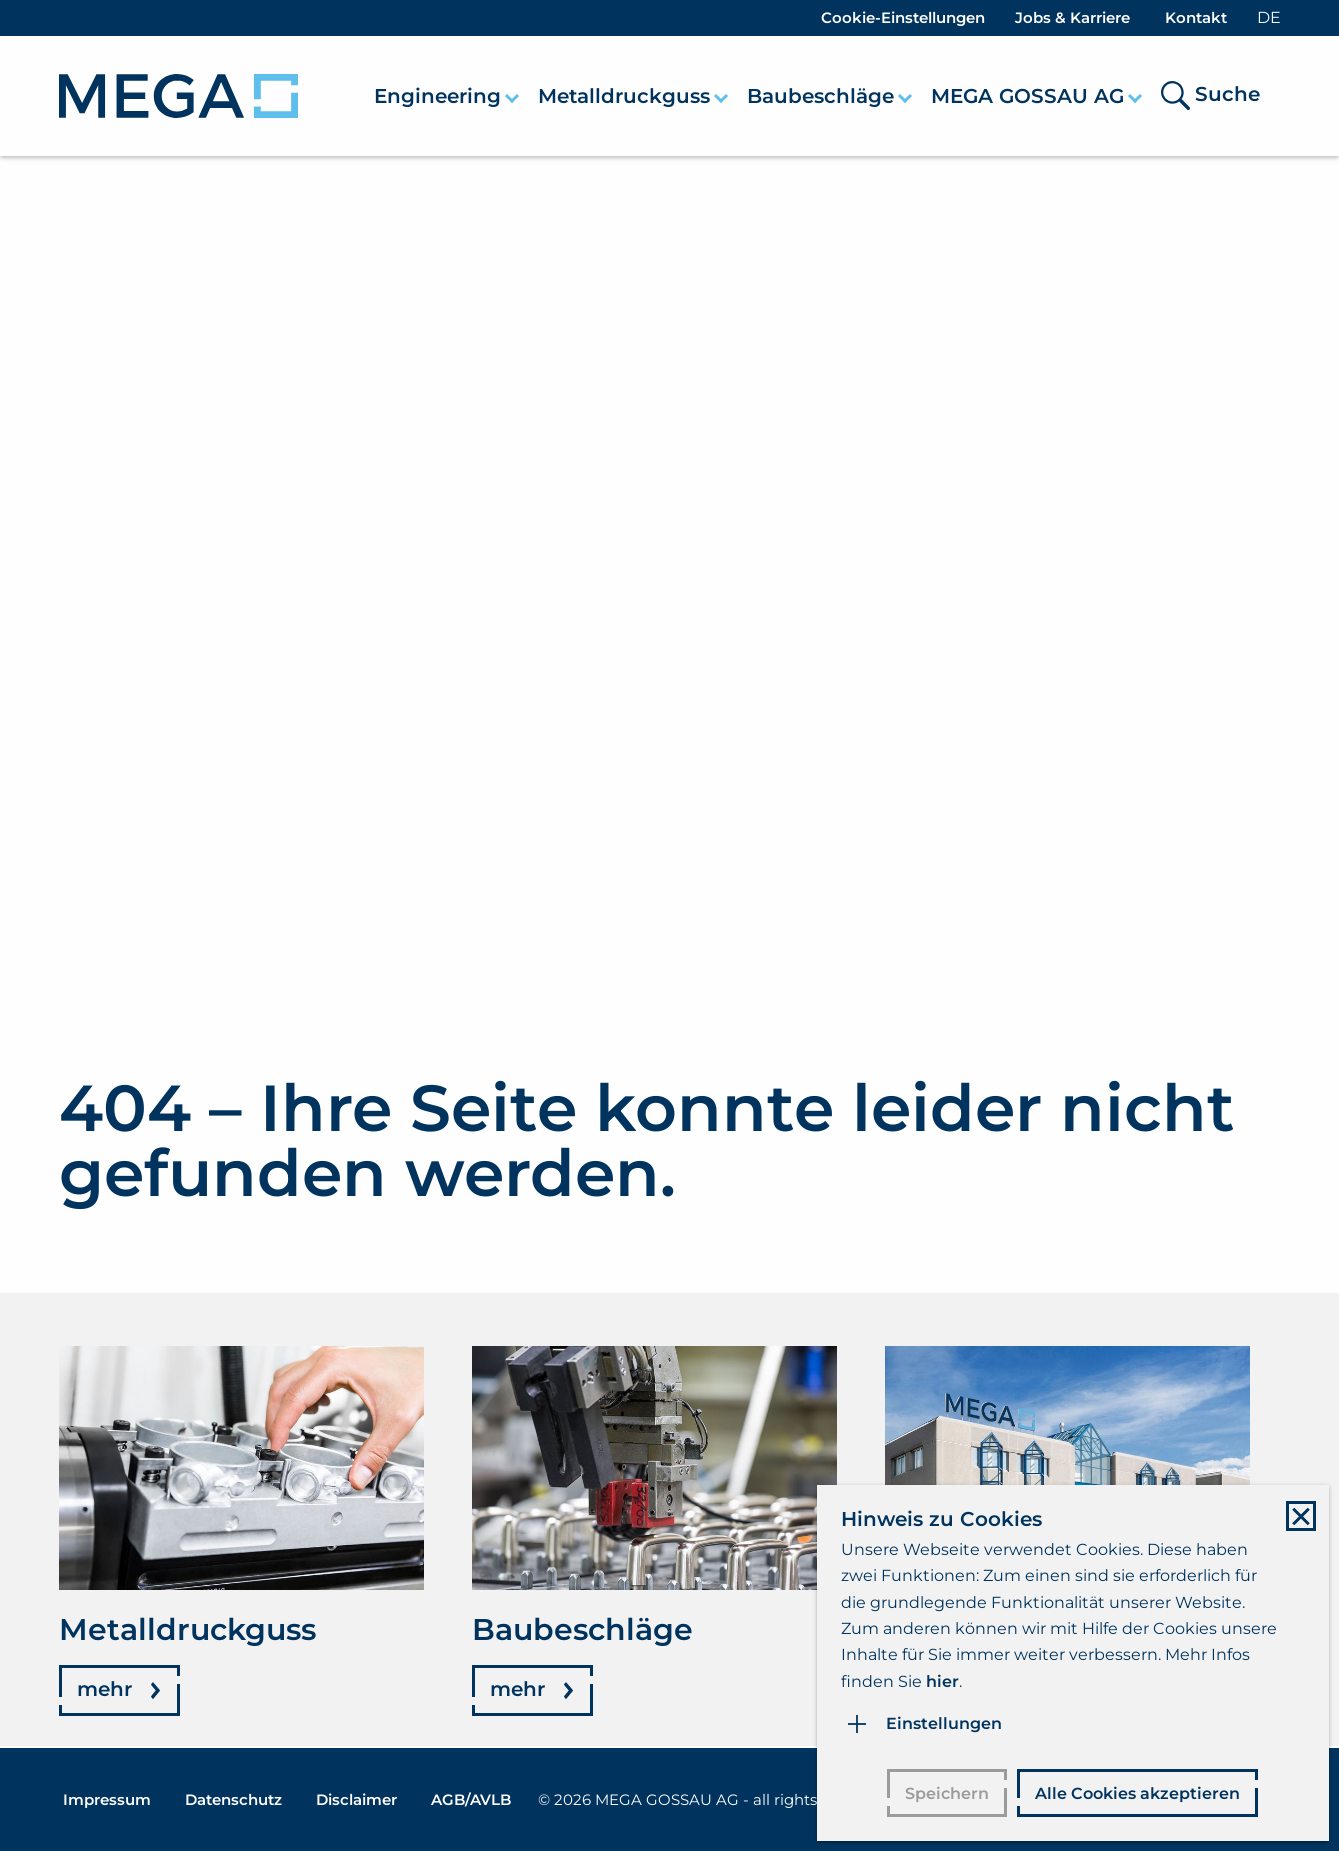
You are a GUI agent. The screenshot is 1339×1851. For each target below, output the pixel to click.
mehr (104, 1691)
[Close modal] (1293, 1511)
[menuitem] (448, 96)
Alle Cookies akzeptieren (1133, 1790)
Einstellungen (939, 1718)
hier (937, 1676)
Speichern (943, 1790)
